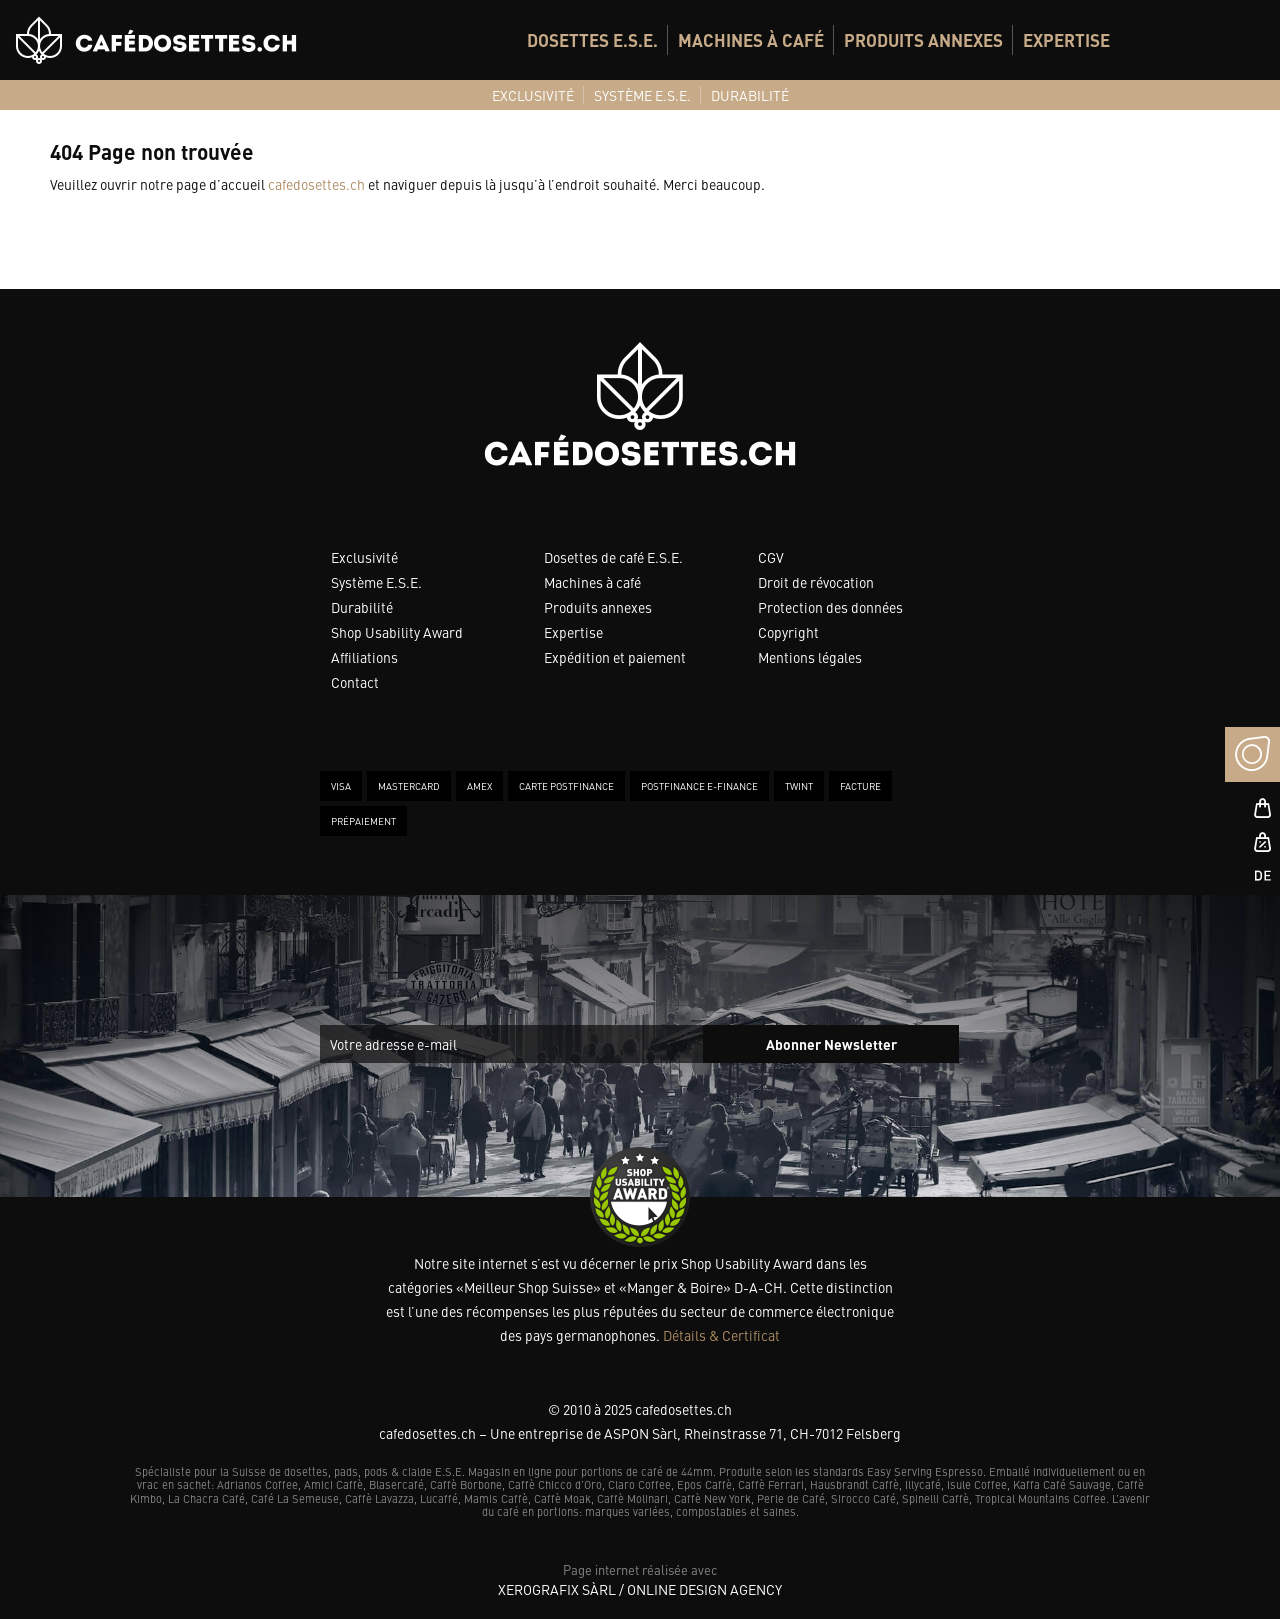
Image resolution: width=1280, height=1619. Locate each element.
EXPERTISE (1066, 40)
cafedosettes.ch (316, 184)
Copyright (788, 632)
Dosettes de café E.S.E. (613, 557)
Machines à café (592, 582)
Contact (355, 682)
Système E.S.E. (376, 582)
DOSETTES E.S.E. (592, 40)
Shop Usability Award (397, 632)
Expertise (573, 632)
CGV (771, 557)
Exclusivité (364, 557)
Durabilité (362, 607)
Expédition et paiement (615, 657)
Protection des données (830, 607)
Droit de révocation (816, 582)
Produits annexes (598, 607)
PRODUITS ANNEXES (923, 40)
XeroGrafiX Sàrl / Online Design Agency (640, 1589)
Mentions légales (810, 657)
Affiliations (364, 657)
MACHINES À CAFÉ (751, 40)
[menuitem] (592, 40)
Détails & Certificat (721, 1335)
